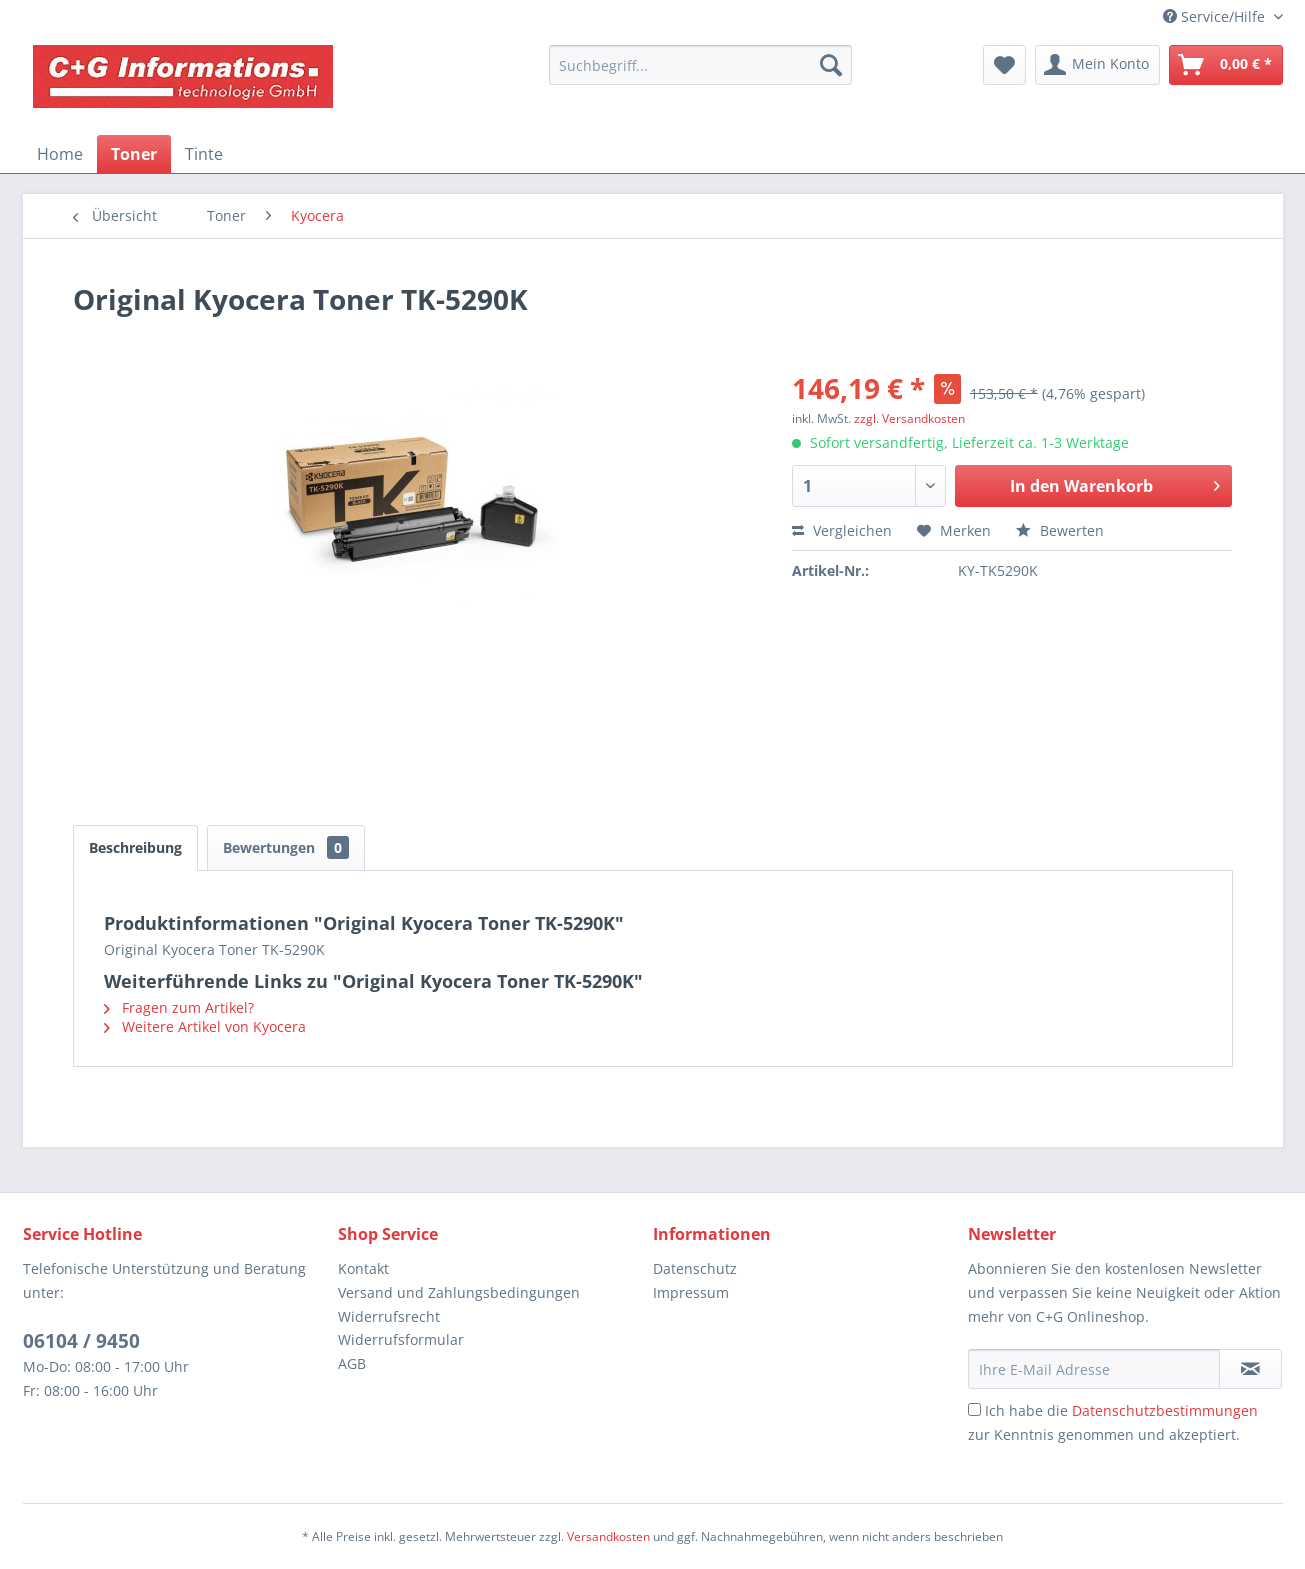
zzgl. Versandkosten (909, 418)
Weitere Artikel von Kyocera (205, 1026)
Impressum (691, 1292)
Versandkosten (608, 1536)
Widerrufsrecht (389, 1316)
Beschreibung (135, 847)
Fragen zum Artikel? (179, 1007)
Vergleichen (842, 530)
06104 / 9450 (81, 1341)
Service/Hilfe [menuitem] (1216, 16)
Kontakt (363, 1268)
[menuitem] (700, 65)
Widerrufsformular (401, 1339)
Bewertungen (286, 847)
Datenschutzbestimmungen (1165, 1410)
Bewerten (1060, 530)
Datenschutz (695, 1268)
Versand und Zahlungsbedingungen (459, 1292)
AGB (352, 1363)
